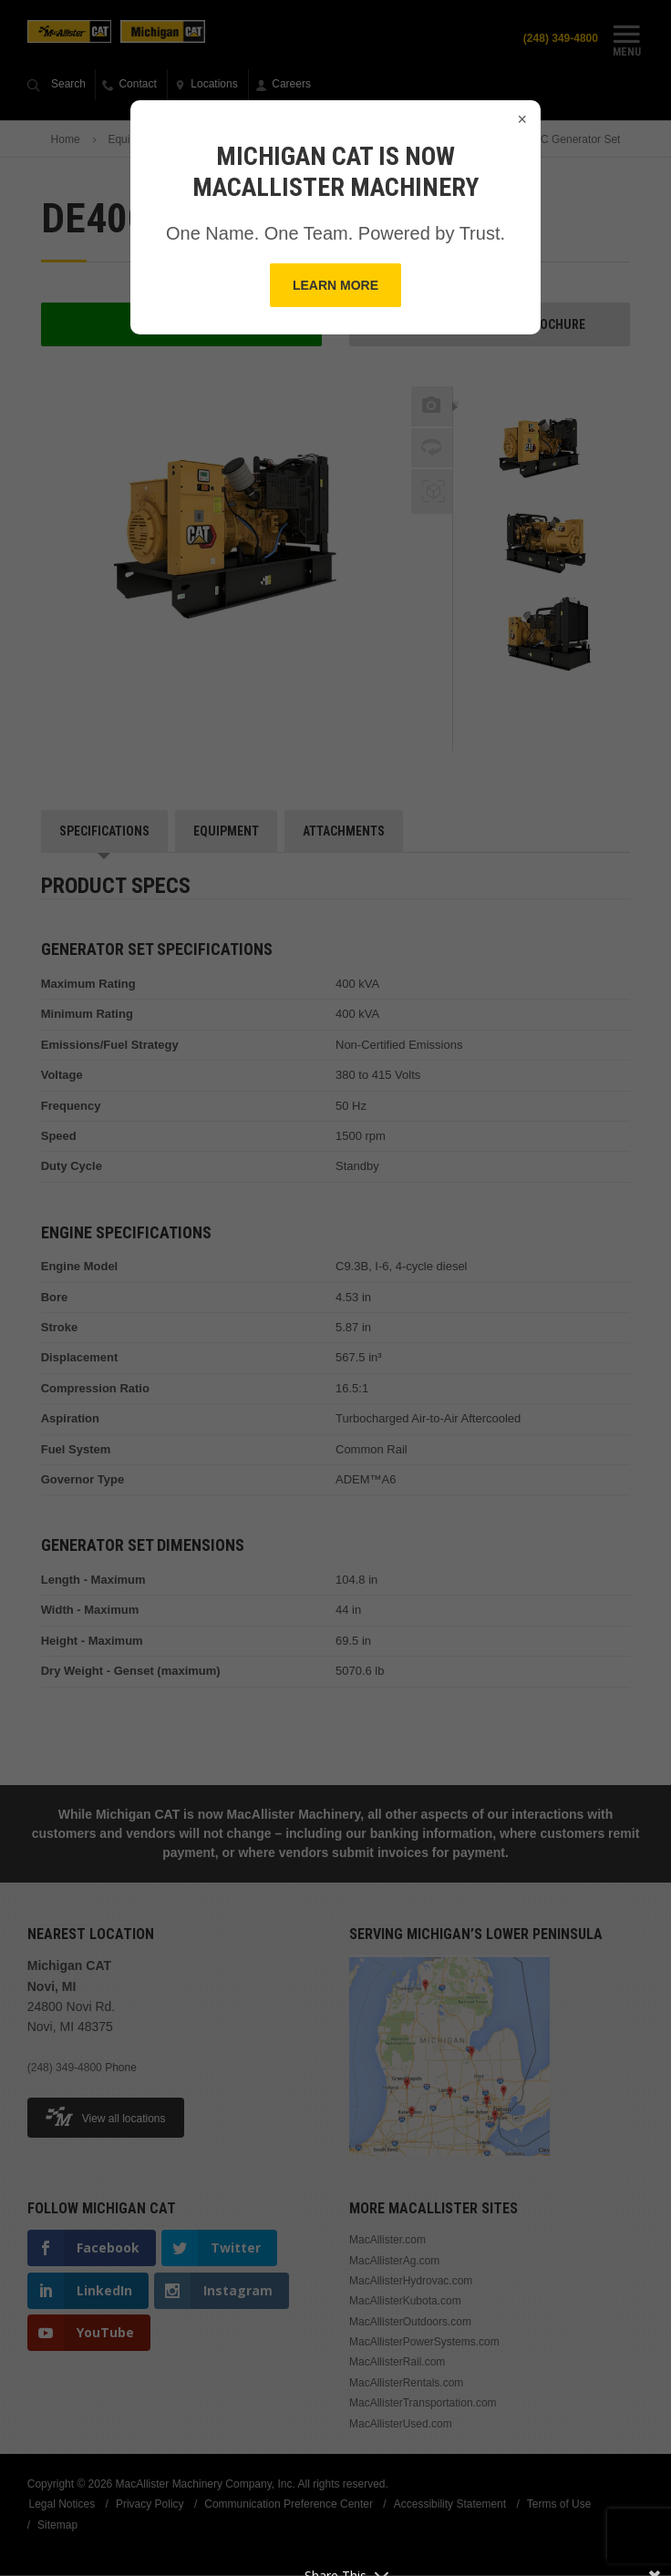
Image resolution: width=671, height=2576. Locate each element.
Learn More (335, 285)
